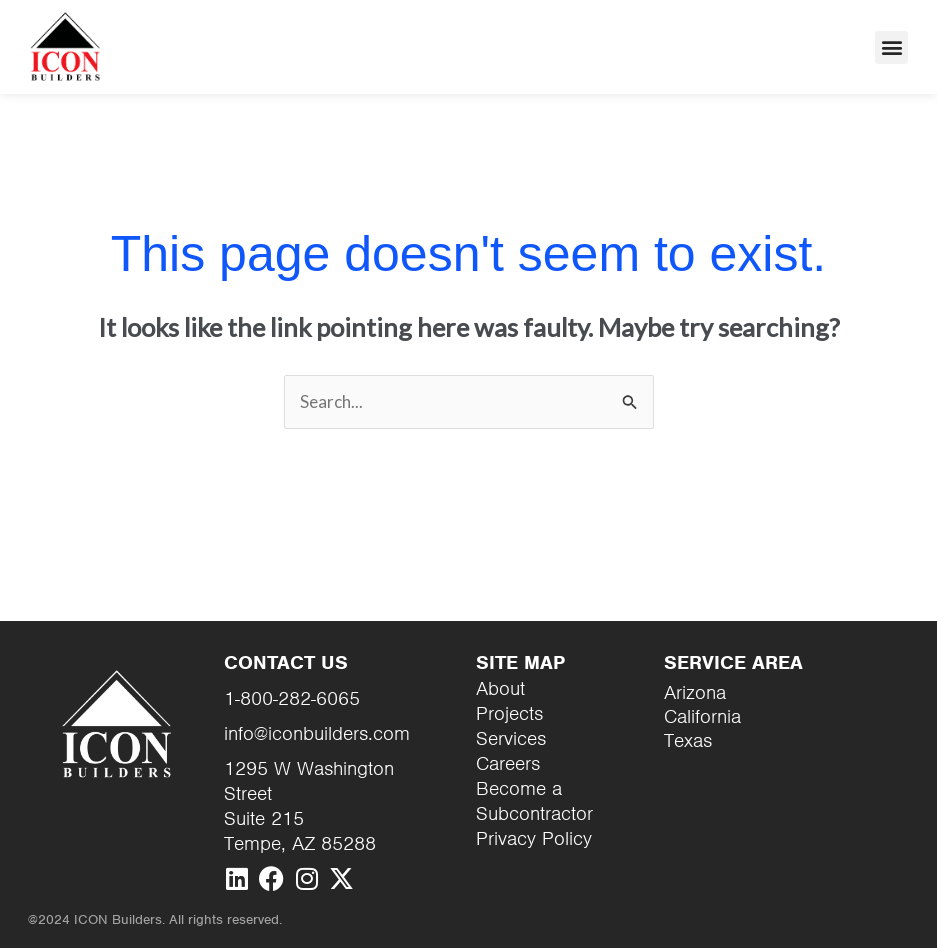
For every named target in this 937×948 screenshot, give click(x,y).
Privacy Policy (534, 838)
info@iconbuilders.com (317, 733)
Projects (509, 713)
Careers (508, 763)
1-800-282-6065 (292, 698)
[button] (891, 47)
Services (511, 738)
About (500, 688)
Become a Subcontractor (534, 801)
